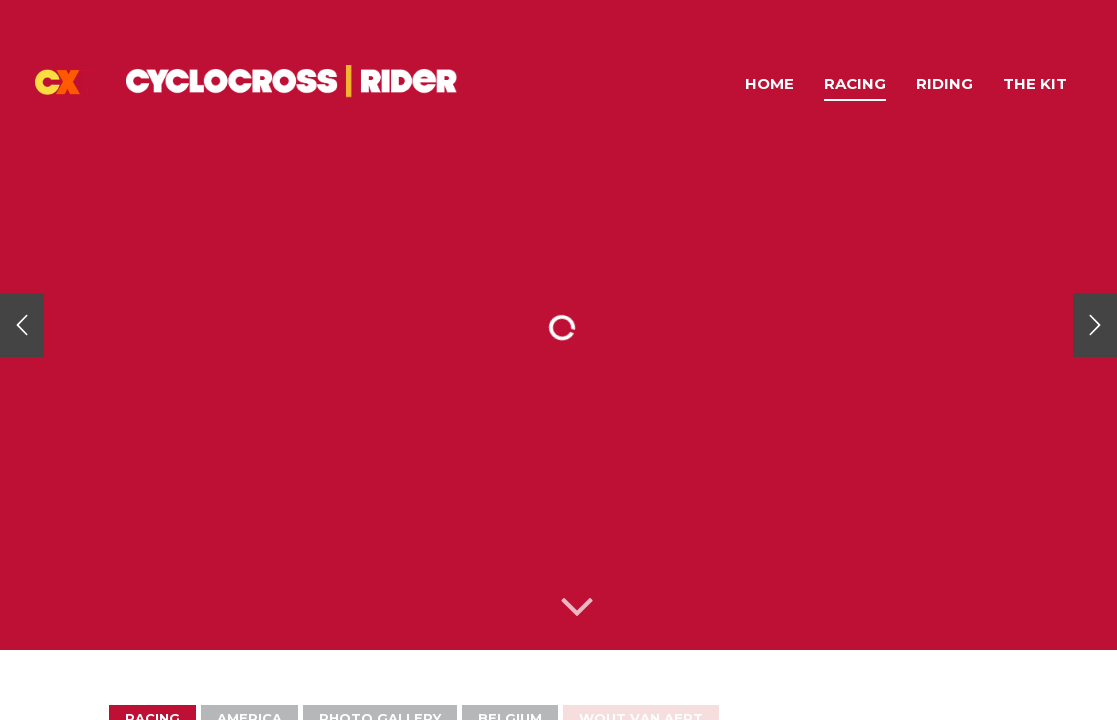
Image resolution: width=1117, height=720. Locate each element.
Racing (855, 83)
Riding (944, 83)
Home (769, 83)
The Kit (1035, 83)
